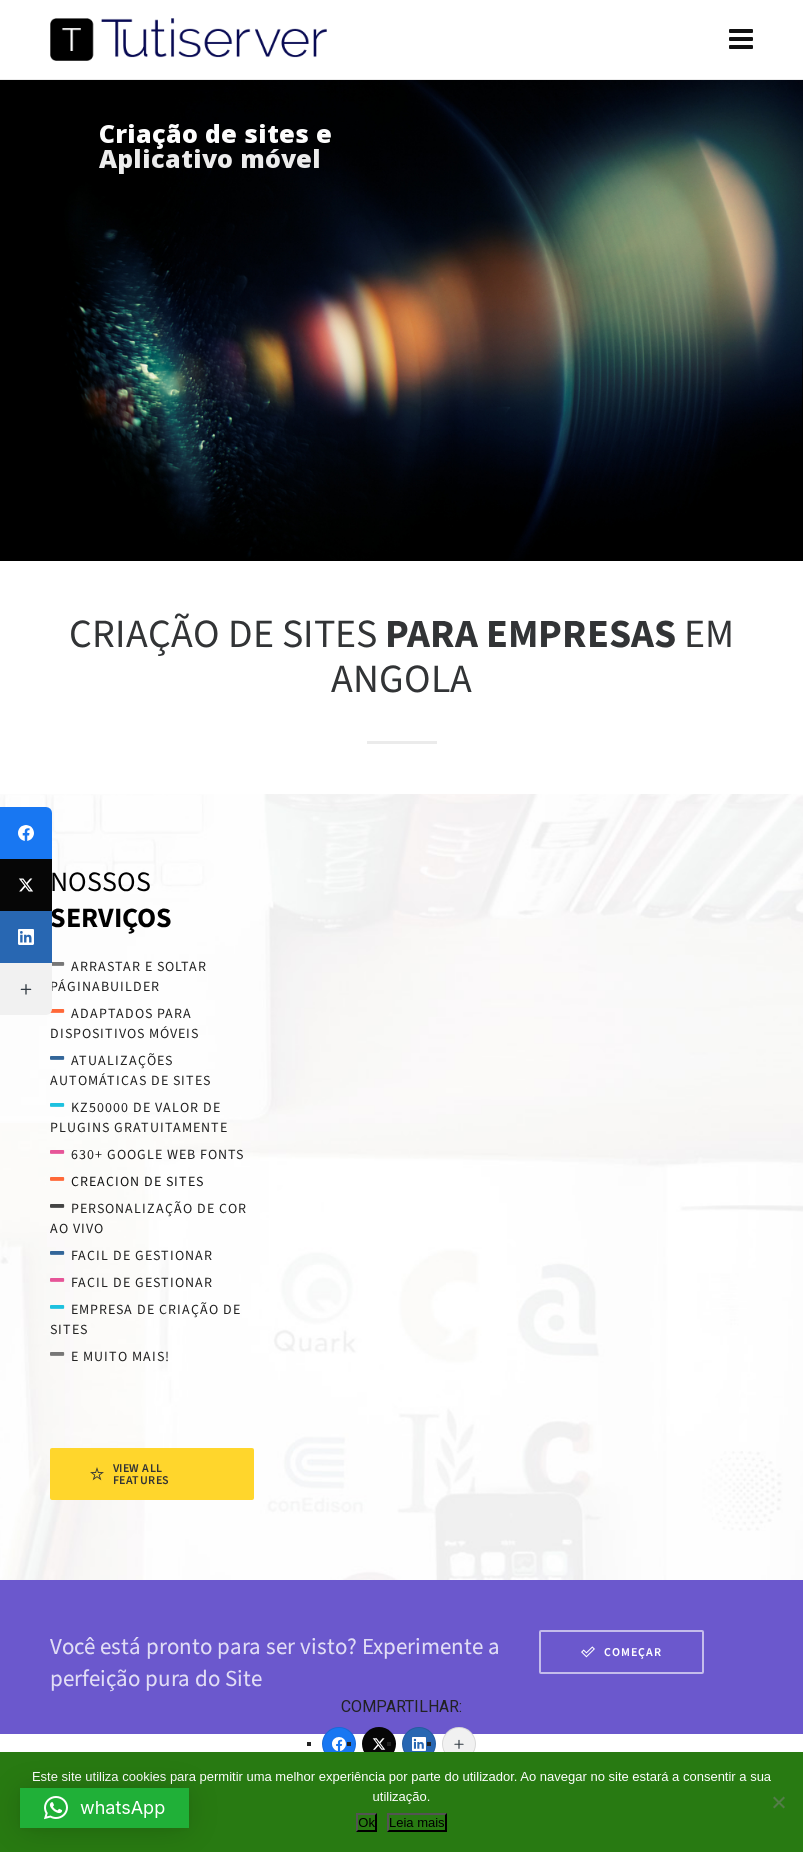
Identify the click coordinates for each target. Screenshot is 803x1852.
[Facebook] (339, 1744)
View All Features (130, 1474)
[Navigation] (741, 40)
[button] (104, 1808)
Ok (366, 1822)
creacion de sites (137, 1181)
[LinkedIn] (419, 1744)
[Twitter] (379, 1744)
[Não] (778, 1802)
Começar (621, 1652)
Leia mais (417, 1822)
